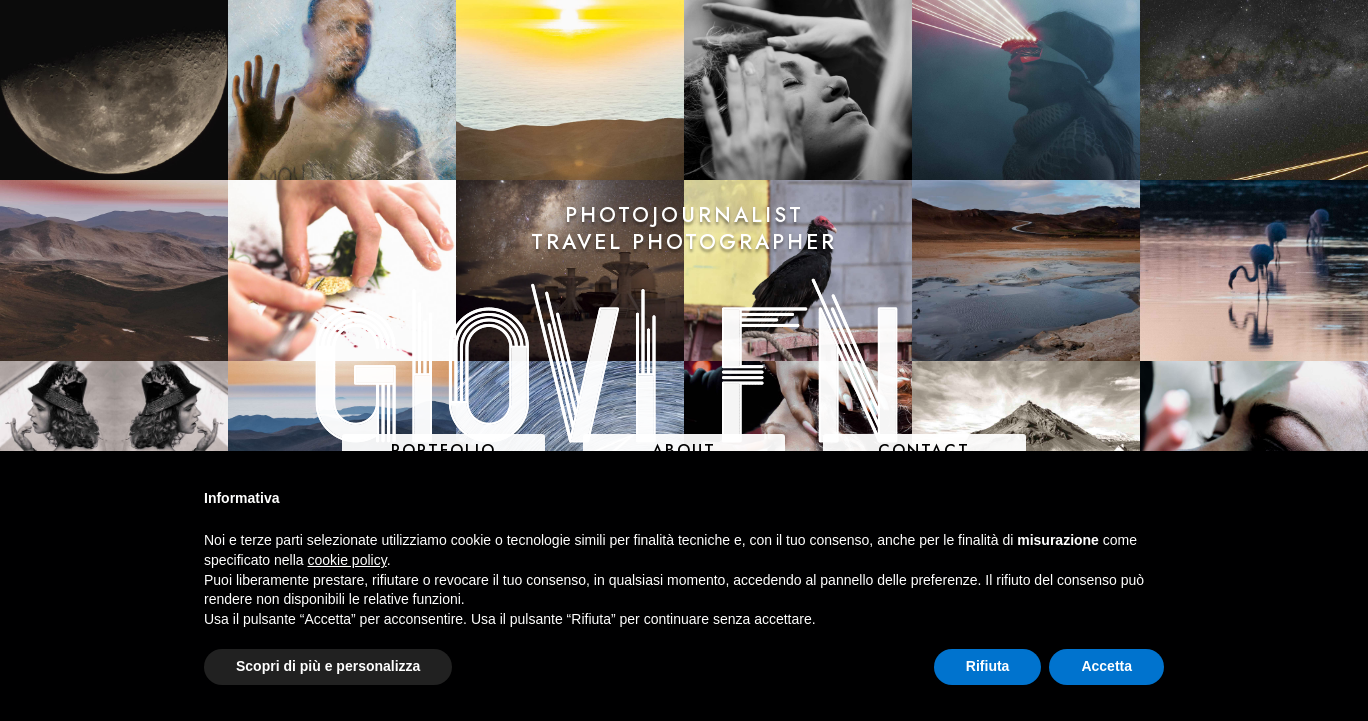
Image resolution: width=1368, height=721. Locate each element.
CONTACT (924, 450)
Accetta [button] (1106, 667)
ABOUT (684, 450)
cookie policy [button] (347, 560)
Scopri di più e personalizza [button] (328, 667)
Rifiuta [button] (988, 667)
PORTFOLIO (443, 450)
